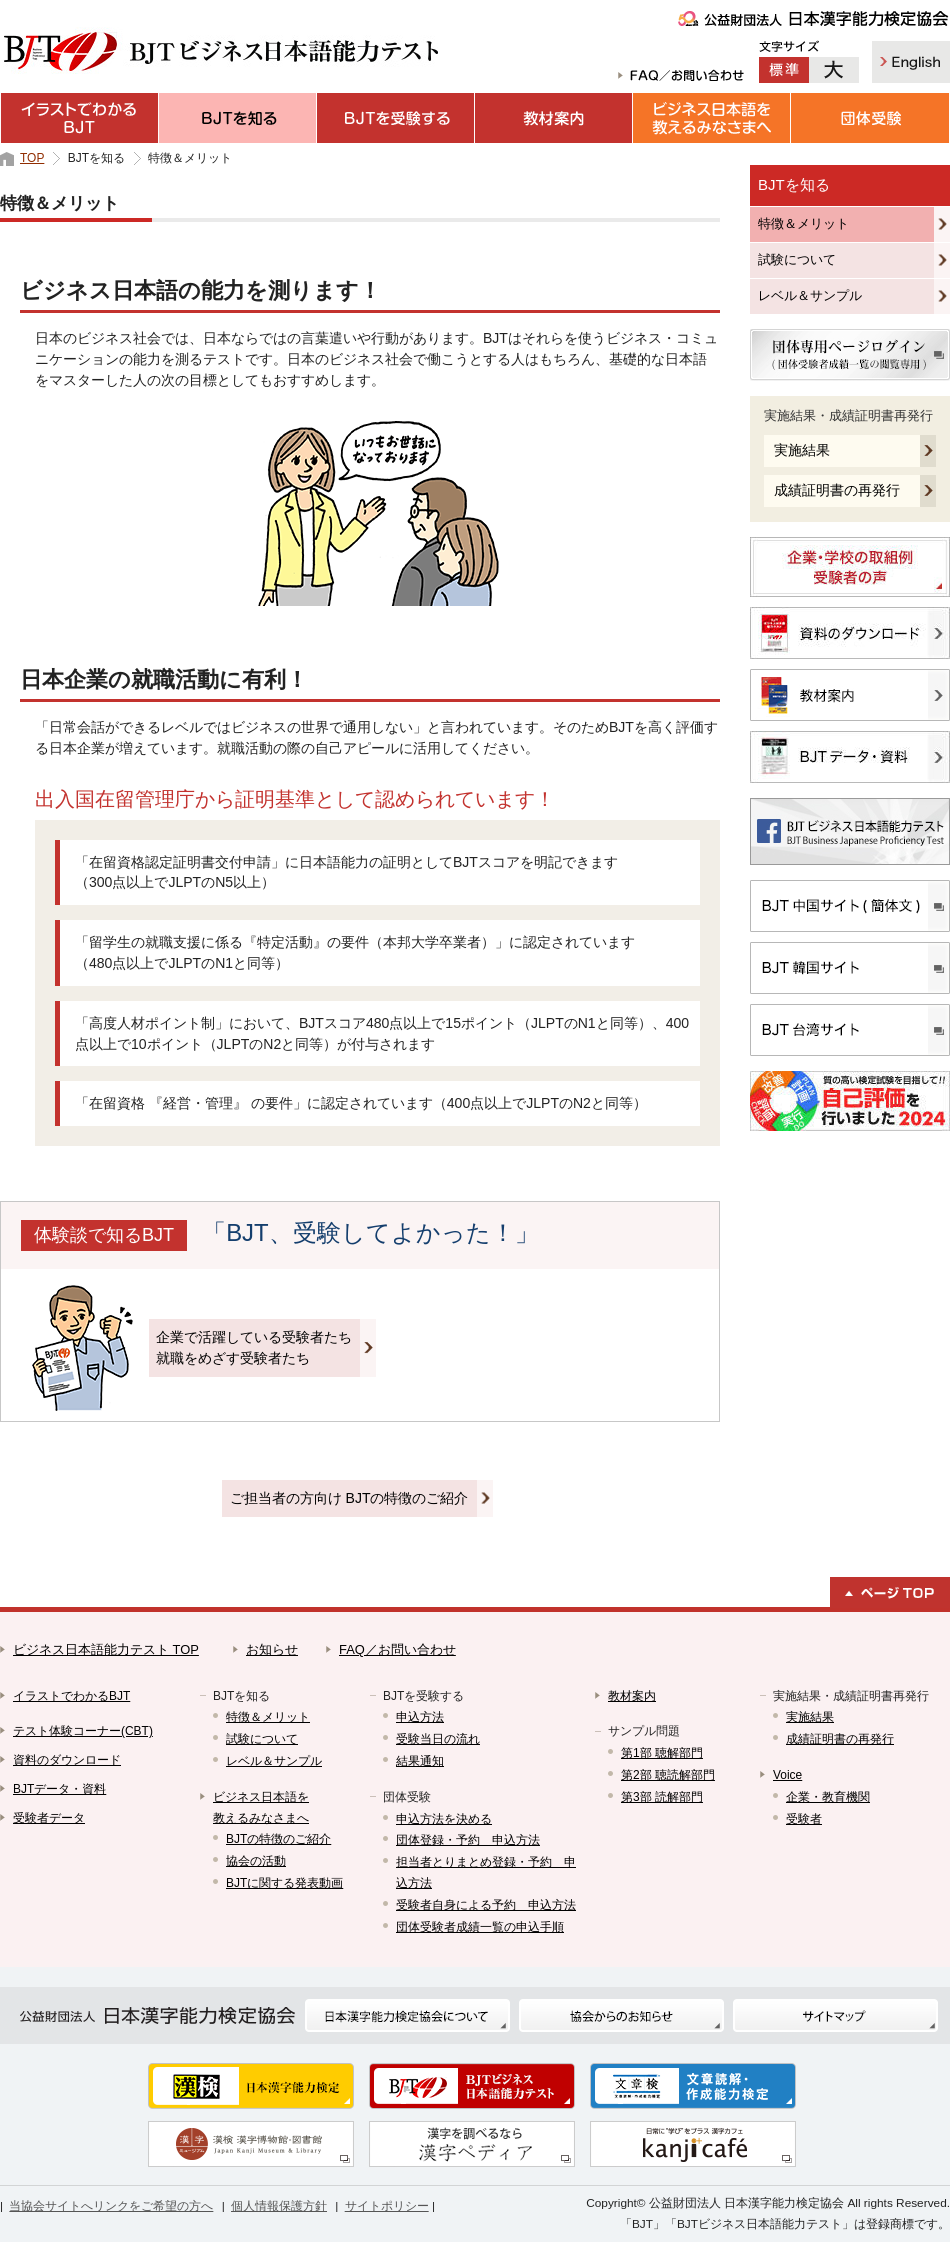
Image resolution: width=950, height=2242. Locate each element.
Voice (787, 1775)
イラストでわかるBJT (79, 118)
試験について (797, 259)
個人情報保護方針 (279, 2206)
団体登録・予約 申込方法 (468, 1840)
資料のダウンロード (67, 1760)
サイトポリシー (387, 2206)
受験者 (804, 1819)
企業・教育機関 (828, 1797)
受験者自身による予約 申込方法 (486, 1905)
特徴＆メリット (803, 223)
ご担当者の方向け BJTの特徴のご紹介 (349, 1498)
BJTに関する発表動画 (284, 1883)
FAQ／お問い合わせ (397, 1649)
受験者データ (49, 1818)
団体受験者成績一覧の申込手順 (480, 1927)
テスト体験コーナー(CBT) (83, 1731)
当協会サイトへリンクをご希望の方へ (111, 2206)
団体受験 (870, 118)
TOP (32, 158)
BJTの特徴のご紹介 (278, 1839)
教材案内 (554, 118)
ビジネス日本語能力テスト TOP (106, 1649)
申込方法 (420, 1717)
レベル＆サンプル (810, 295)
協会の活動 (256, 1861)
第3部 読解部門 (662, 1797)
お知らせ (272, 1649)
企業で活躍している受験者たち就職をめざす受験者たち (254, 1347)
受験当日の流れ (438, 1739)
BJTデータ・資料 (59, 1789)
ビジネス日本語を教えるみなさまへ (712, 118)
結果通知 (420, 1761)
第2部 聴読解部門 (668, 1775)
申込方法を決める (444, 1819)
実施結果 (802, 450)
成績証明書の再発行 (837, 490)
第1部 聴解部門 (662, 1753)
